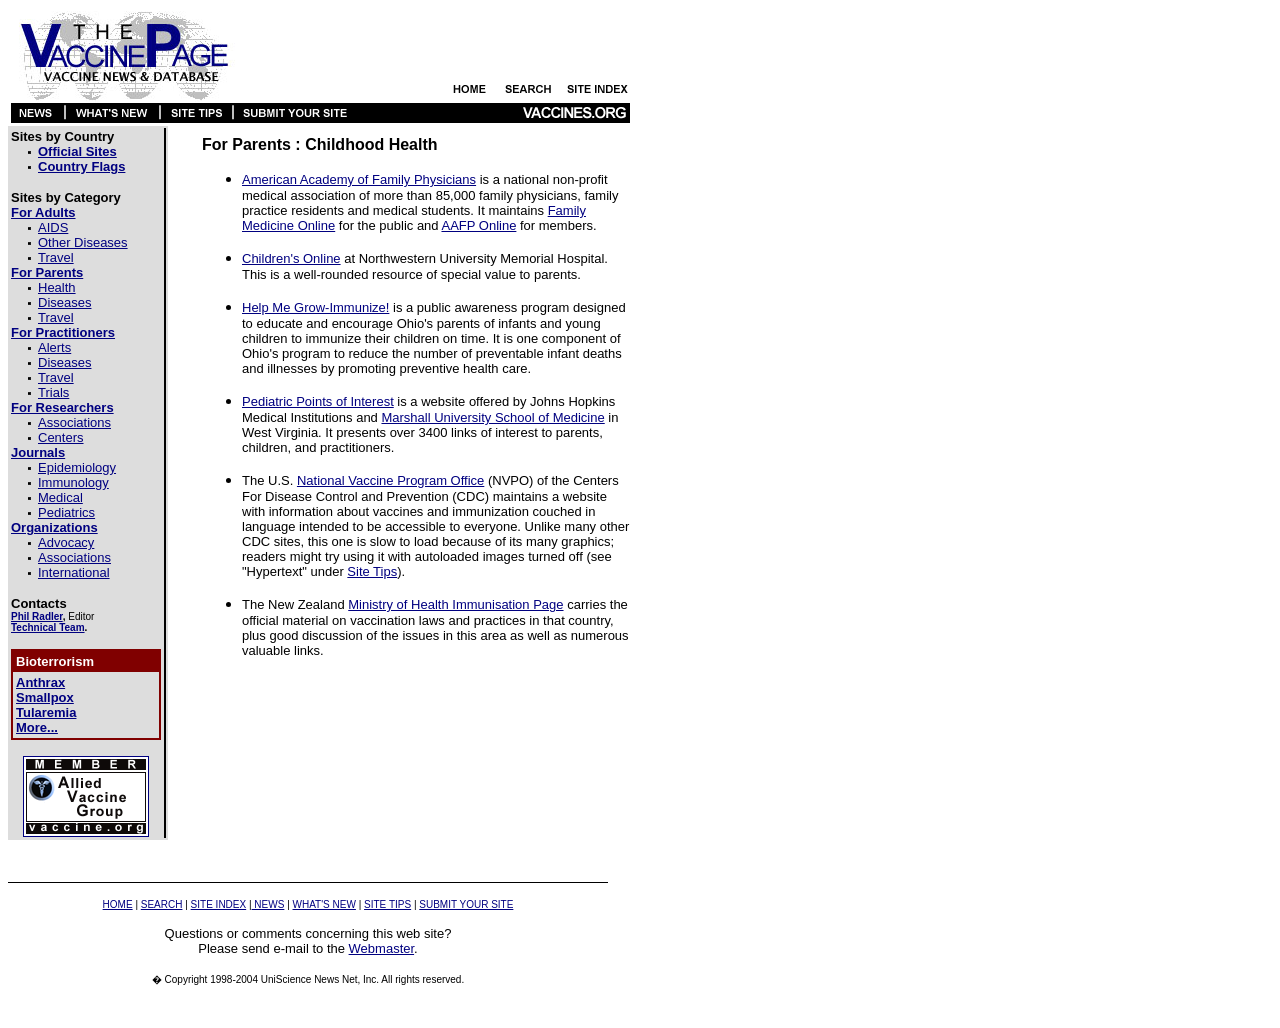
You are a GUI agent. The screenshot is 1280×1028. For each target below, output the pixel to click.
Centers (61, 437)
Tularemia (46, 712)
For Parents (47, 272)
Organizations (54, 527)
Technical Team (48, 627)
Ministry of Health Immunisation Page (455, 604)
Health (57, 287)
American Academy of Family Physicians (359, 179)
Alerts (54, 347)
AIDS (53, 227)
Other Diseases (83, 242)
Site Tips (372, 571)
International (74, 572)
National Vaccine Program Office (390, 480)
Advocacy (66, 542)
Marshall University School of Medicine (492, 417)
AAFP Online (478, 225)
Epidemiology (77, 467)
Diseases (64, 302)
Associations (74, 422)
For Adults (43, 212)
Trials (53, 392)
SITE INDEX (219, 904)
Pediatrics (66, 512)
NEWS (268, 904)
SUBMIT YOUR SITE (466, 904)
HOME (118, 904)
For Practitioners (63, 332)
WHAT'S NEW (324, 904)
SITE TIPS (387, 904)
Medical (60, 497)
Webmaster (382, 948)
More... (37, 727)
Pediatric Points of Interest (318, 401)
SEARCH (162, 904)
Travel (56, 257)
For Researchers (62, 407)
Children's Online (291, 258)
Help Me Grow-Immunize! (315, 307)
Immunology (73, 482)
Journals (38, 452)
